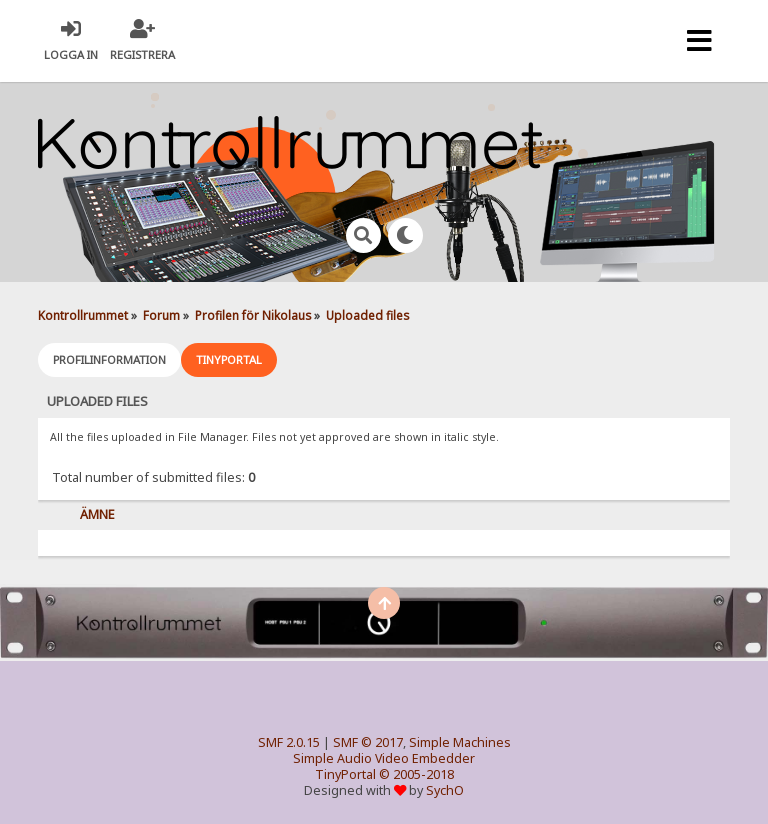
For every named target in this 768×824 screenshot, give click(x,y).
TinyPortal (345, 774)
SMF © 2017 (368, 742)
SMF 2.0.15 (289, 742)
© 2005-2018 (416, 774)
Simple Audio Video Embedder (384, 758)
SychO (445, 790)
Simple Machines (460, 742)
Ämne (97, 514)
